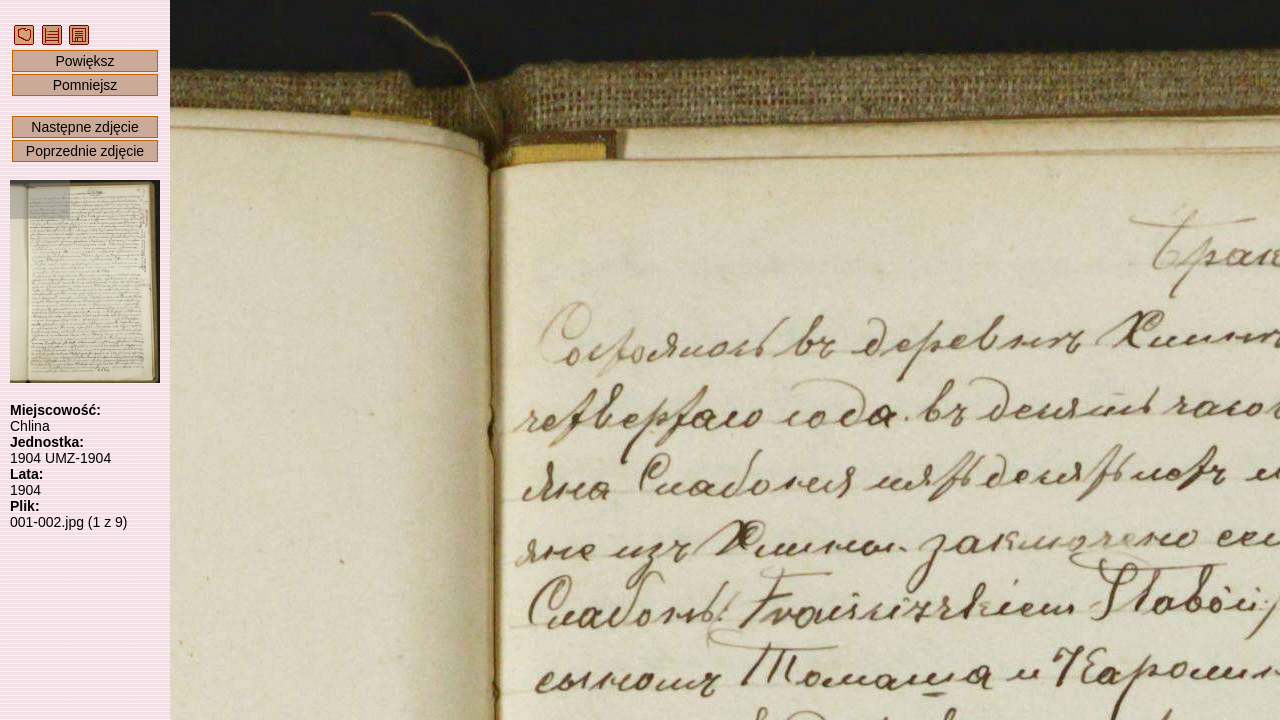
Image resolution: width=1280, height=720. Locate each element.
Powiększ (84, 61)
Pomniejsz (85, 85)
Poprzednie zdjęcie (85, 151)
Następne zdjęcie (84, 127)
